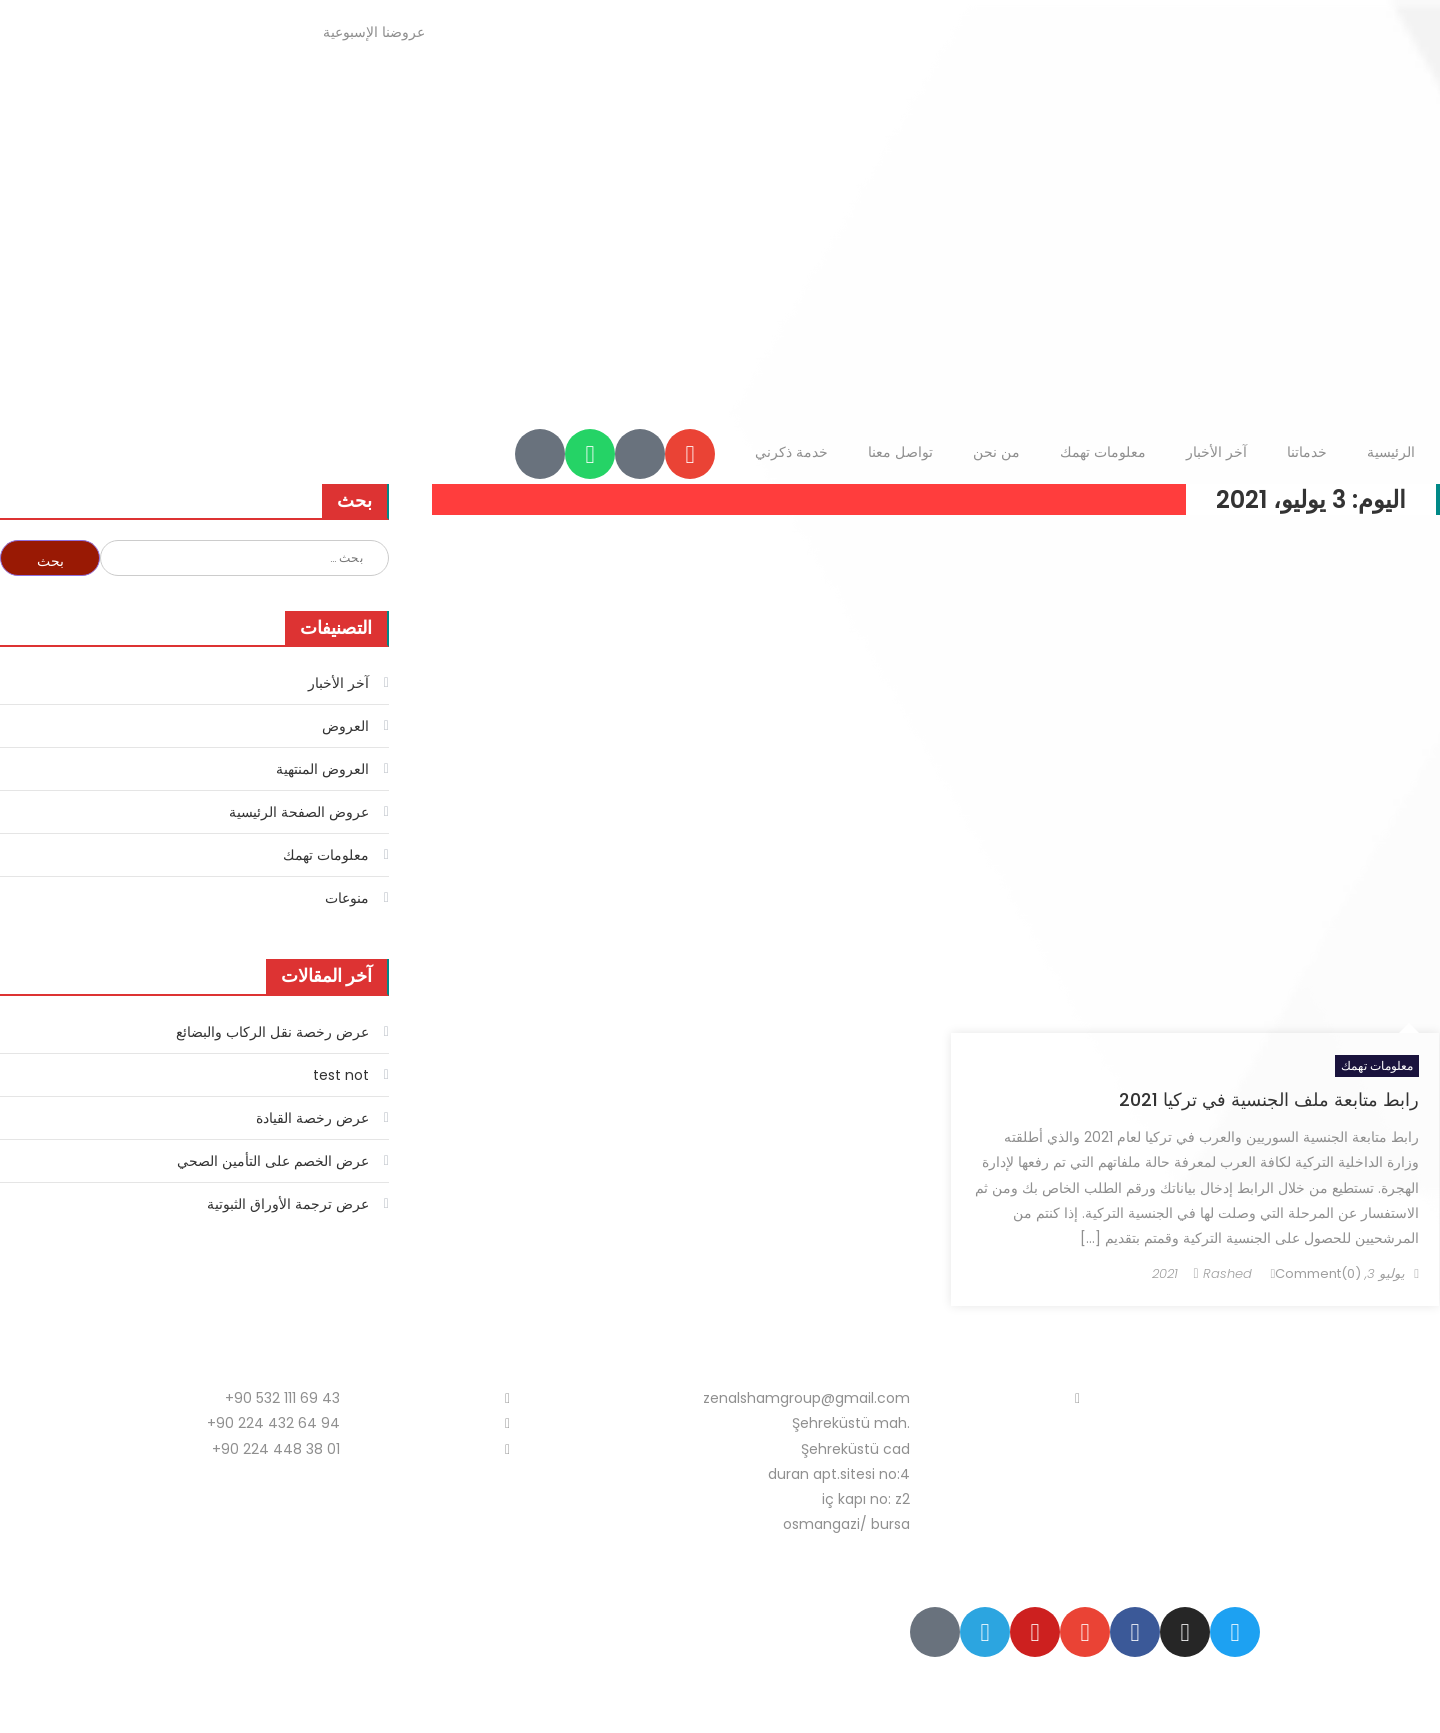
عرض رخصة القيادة (312, 1118)
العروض (345, 726)
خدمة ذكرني (791, 452)
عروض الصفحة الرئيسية (299, 812)
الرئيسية (1391, 452)
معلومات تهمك (1103, 452)
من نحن (996, 452)
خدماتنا (1307, 452)
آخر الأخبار (1216, 452)
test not (341, 1075)
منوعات (347, 898)
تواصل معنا (900, 452)
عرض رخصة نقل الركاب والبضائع (272, 1032)
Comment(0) (1318, 1273)
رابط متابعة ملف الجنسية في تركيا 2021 (1269, 1099)
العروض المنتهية (322, 769)
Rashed (1227, 1273)
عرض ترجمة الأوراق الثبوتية (288, 1204)
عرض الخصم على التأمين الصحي (273, 1161)
